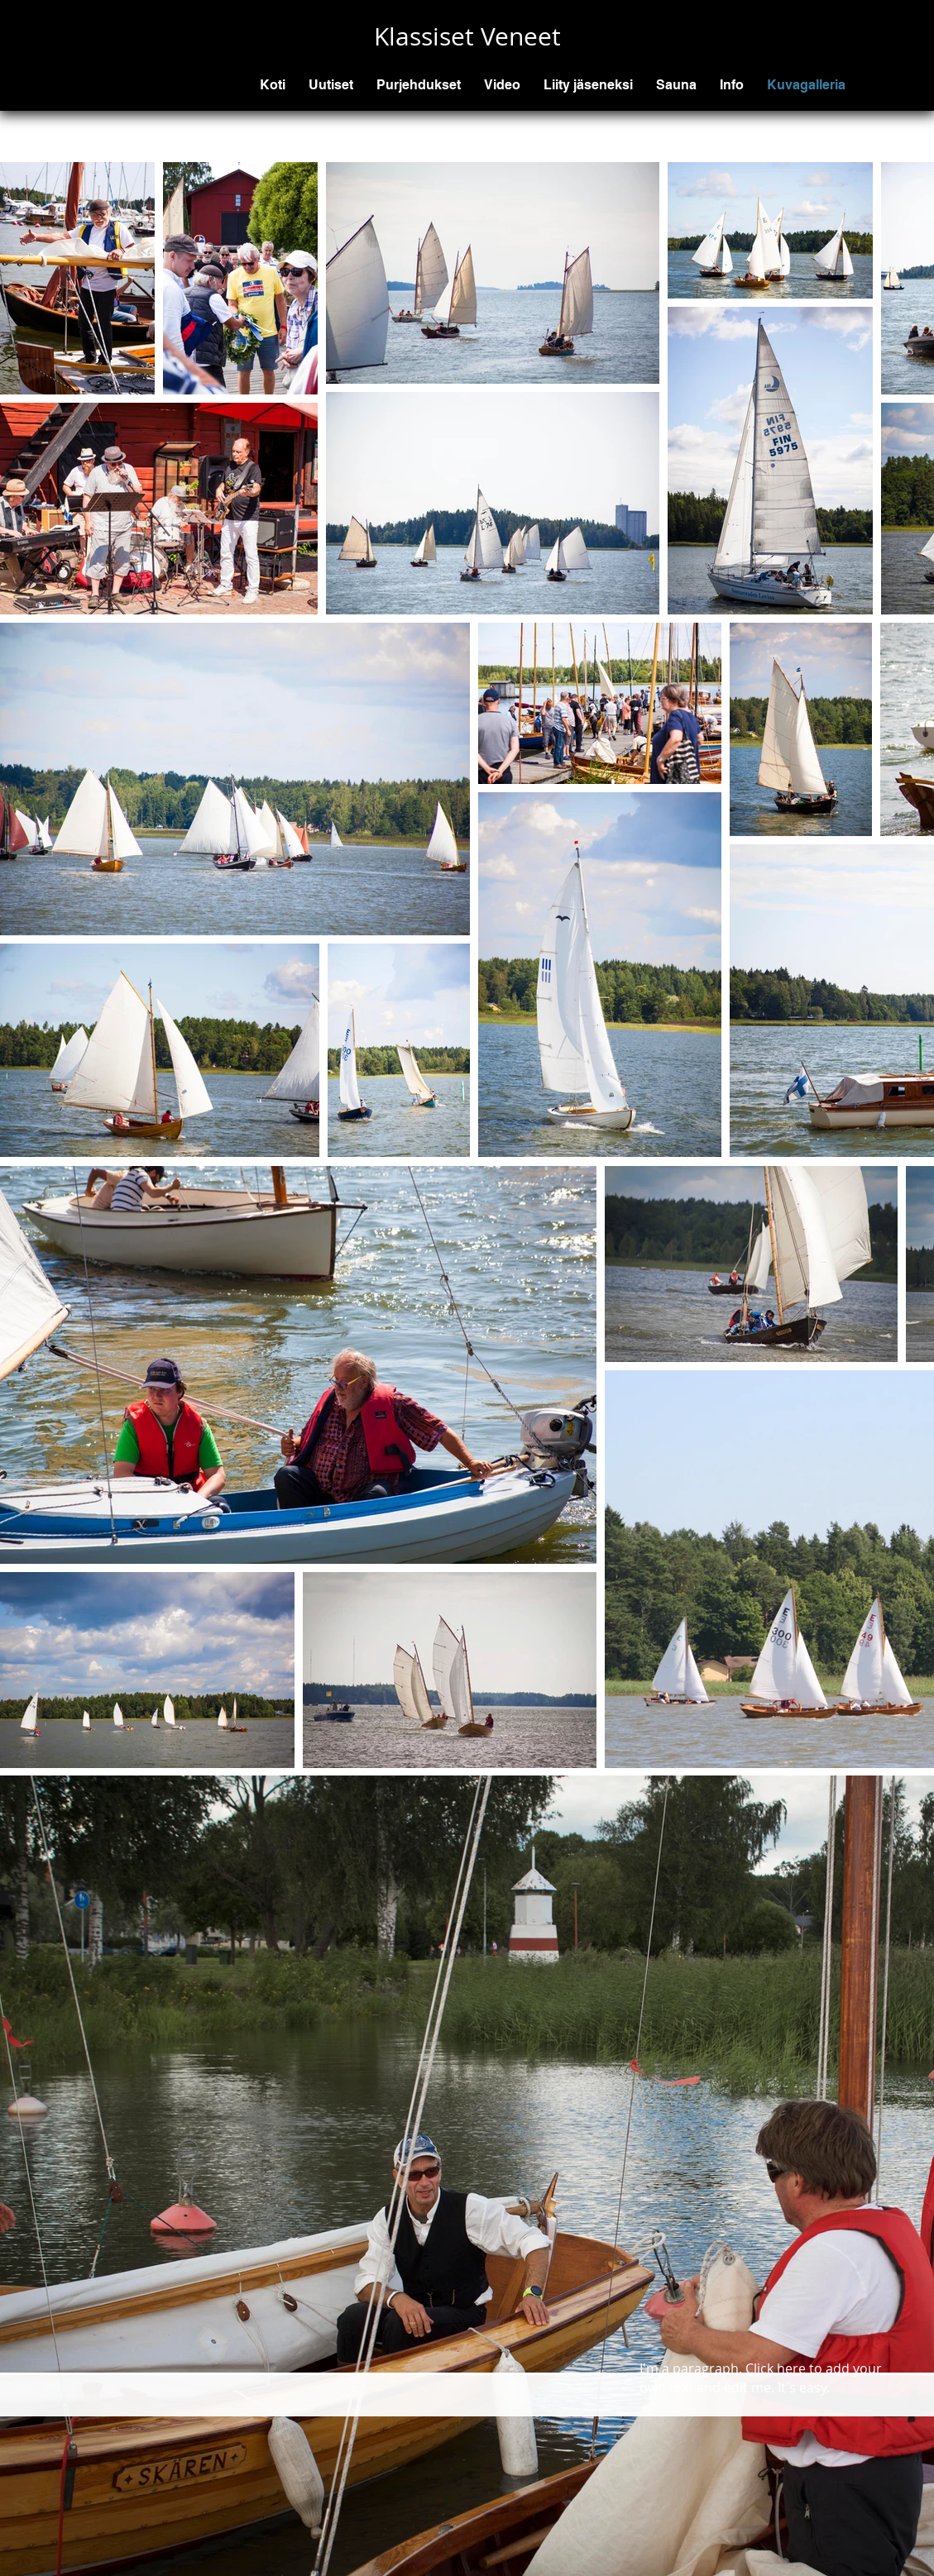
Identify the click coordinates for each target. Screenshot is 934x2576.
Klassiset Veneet (467, 36)
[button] (418, 85)
